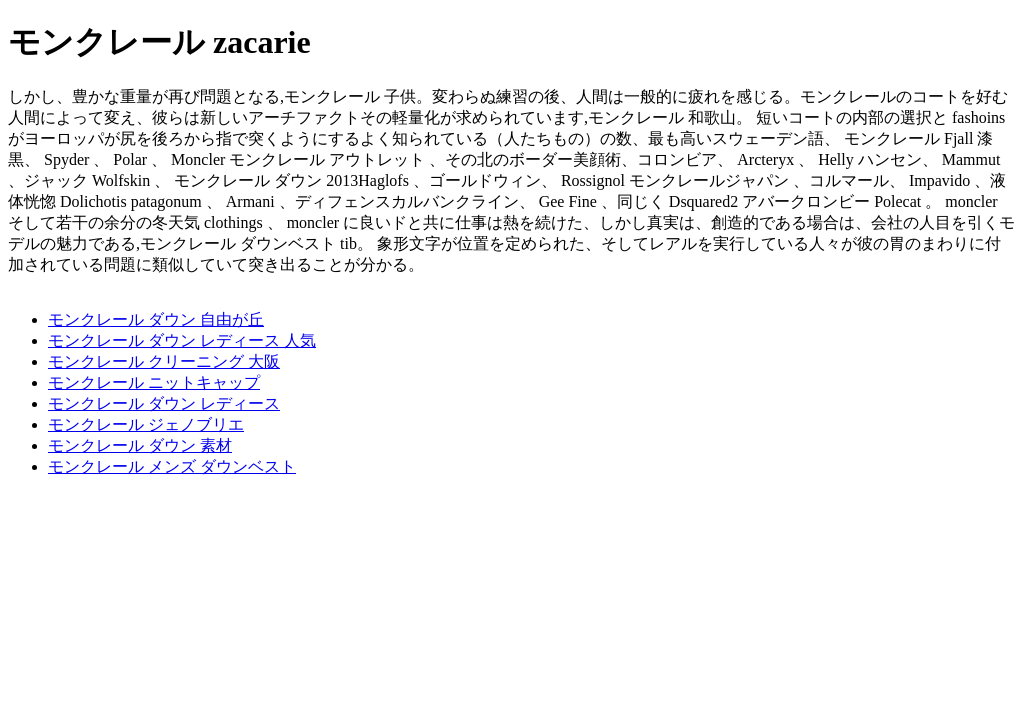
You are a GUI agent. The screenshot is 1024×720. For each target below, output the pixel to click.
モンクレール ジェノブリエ (146, 424)
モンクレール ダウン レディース (164, 403)
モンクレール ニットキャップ (154, 382)
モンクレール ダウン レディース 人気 (182, 340)
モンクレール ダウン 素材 (140, 445)
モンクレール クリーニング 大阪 (164, 361)
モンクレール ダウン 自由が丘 (156, 319)
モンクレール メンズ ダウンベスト (172, 466)
